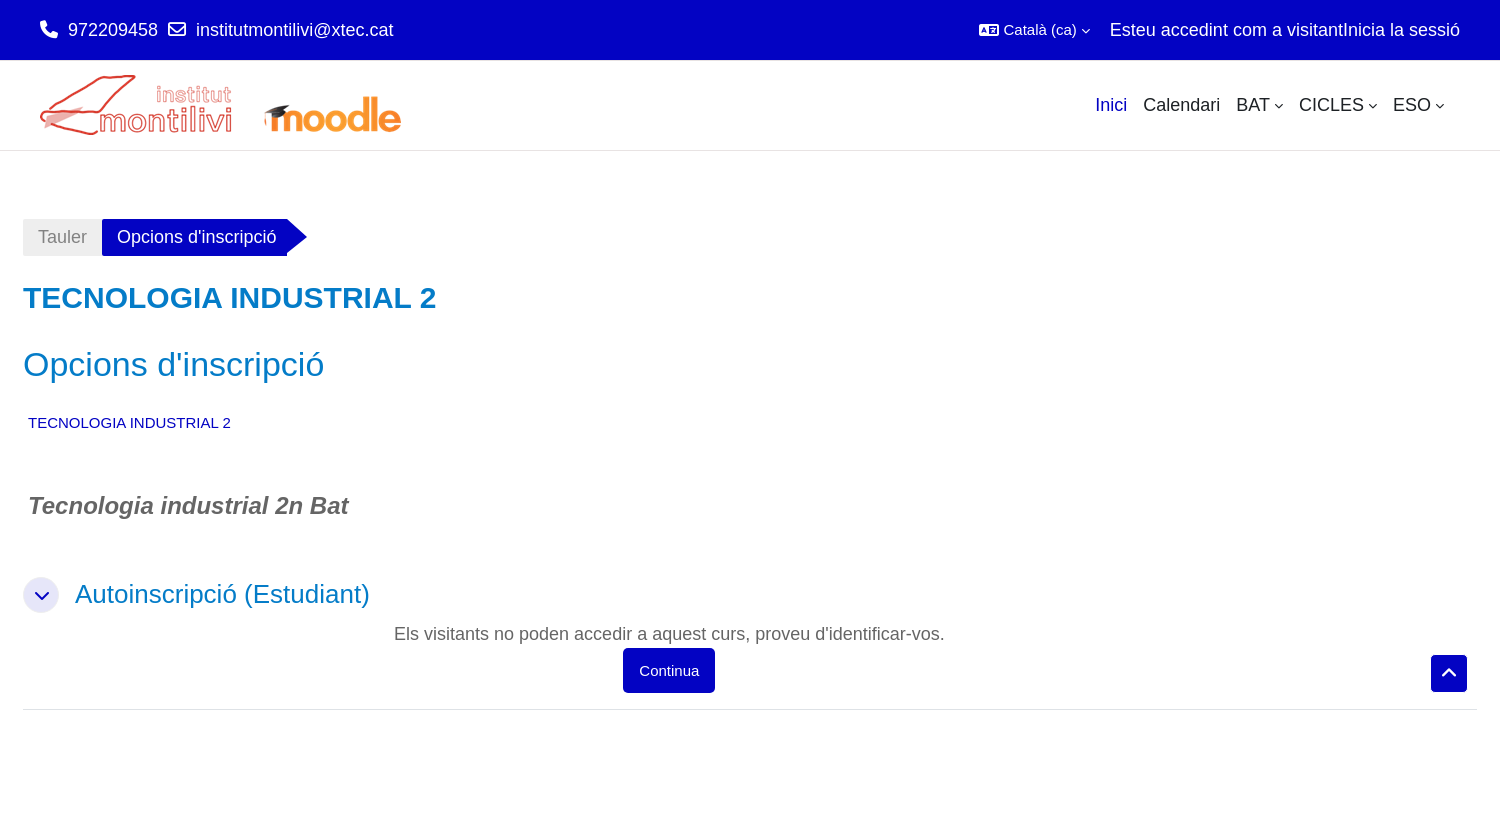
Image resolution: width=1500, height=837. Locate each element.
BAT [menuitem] (1253, 105)
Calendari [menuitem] (1181, 105)
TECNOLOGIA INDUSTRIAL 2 (129, 422)
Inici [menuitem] (1111, 105)
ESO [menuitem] (1412, 105)
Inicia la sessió (1401, 30)
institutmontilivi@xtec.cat (294, 30)
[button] (1034, 30)
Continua (669, 670)
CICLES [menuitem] (1331, 105)
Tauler (62, 237)
